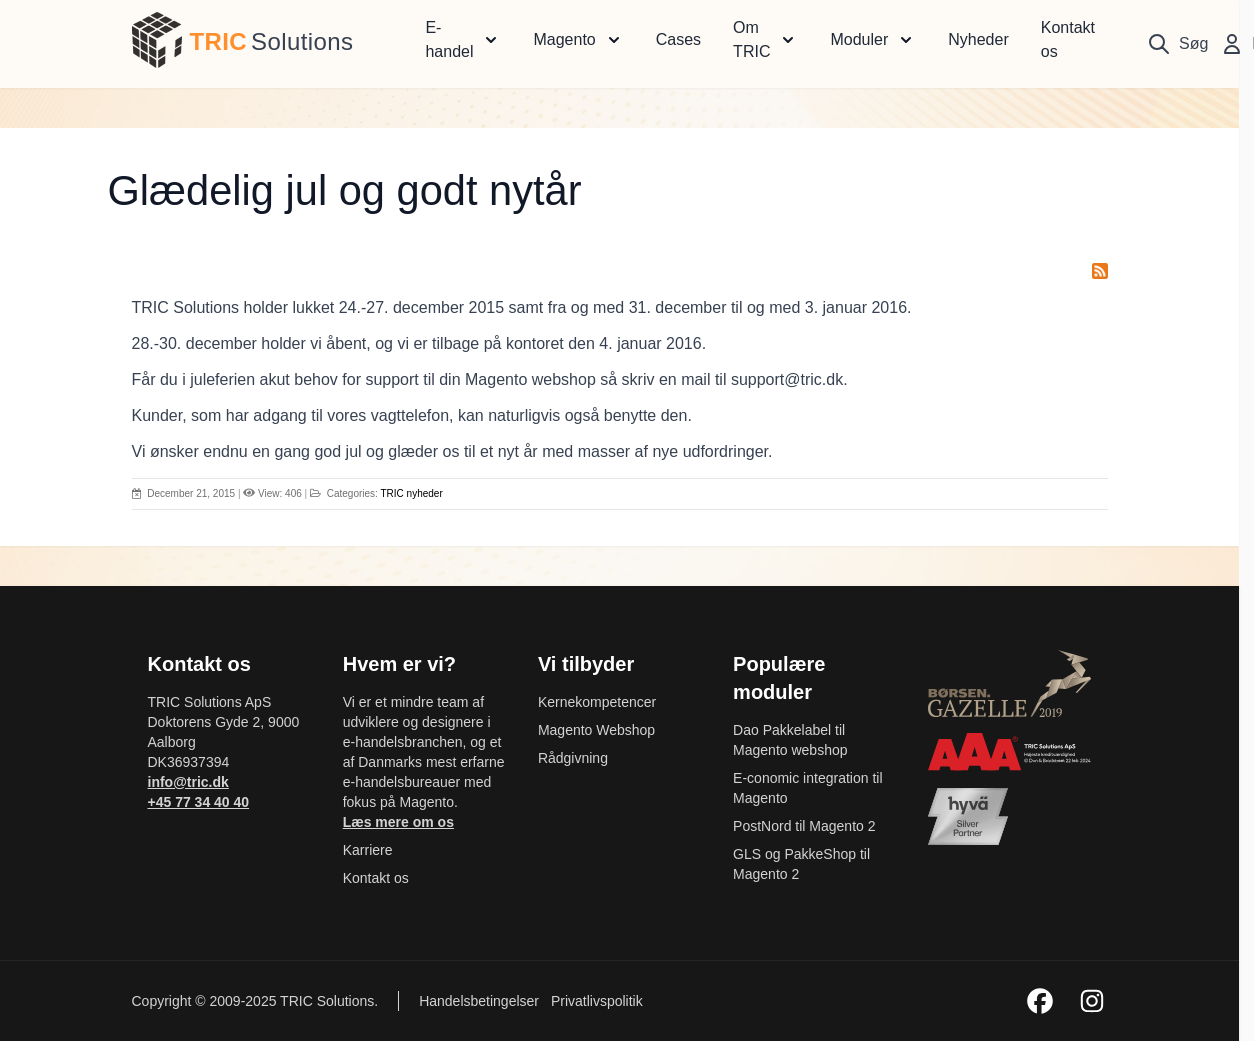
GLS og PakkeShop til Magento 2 (801, 864)
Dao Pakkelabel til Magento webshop (790, 740)
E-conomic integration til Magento (807, 788)
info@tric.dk (188, 782)
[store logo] (157, 40)
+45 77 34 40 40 (199, 802)
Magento (564, 39)
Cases (678, 39)
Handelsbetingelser (481, 1001)
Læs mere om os (398, 822)
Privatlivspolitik (597, 1001)
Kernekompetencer (597, 702)
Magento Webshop (596, 730)
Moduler (859, 39)
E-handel (449, 39)
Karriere (368, 850)
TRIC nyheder (411, 493)
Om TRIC (751, 39)
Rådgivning (573, 758)
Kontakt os (1068, 39)
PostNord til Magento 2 (804, 826)
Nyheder (978, 39)
